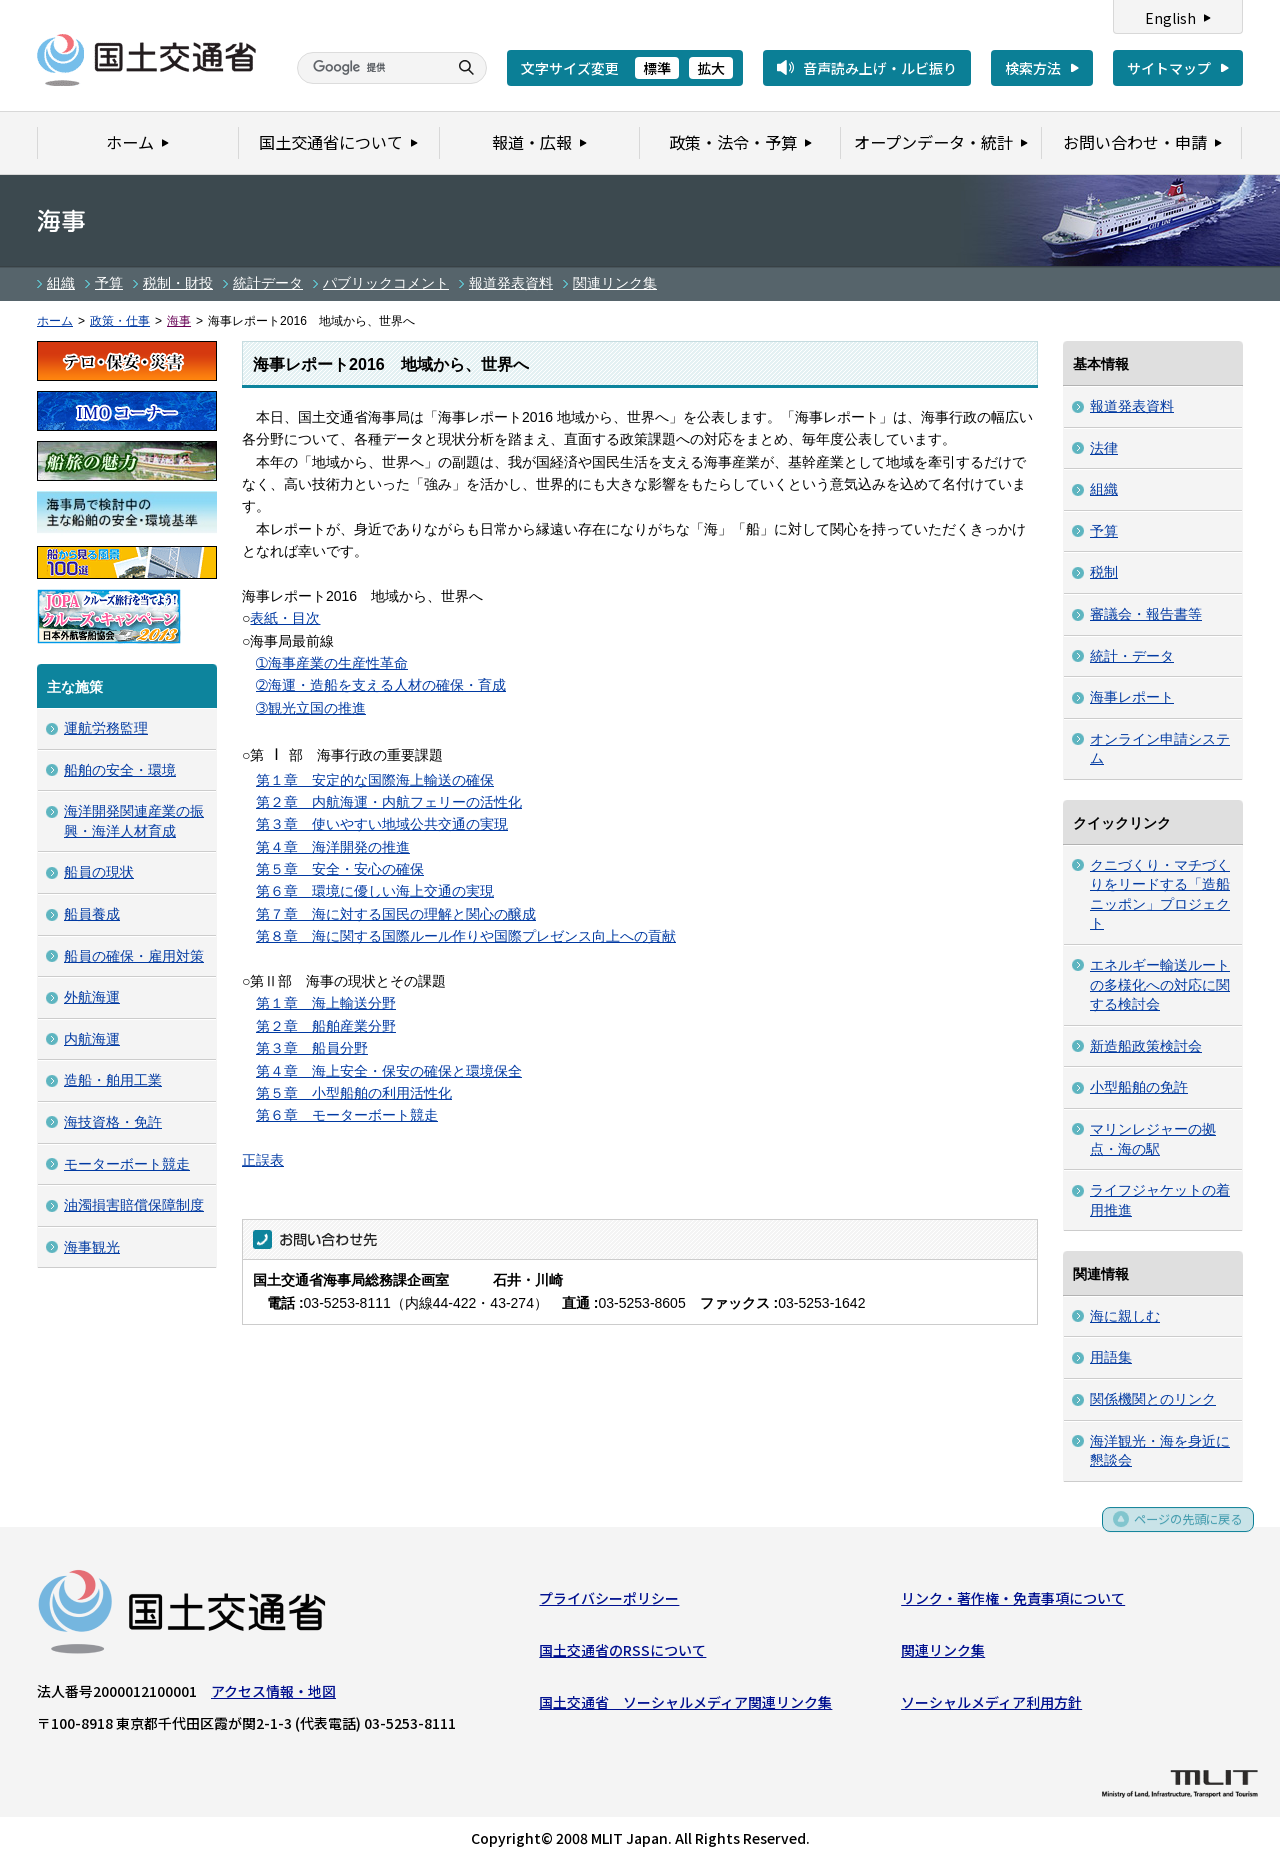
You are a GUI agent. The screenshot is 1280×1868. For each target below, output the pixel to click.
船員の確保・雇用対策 (134, 956)
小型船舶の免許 (1139, 1087)
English (1170, 18)
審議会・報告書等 (1146, 614)
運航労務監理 (106, 728)
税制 (1104, 572)
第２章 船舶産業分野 (326, 1026)
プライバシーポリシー (609, 1602)
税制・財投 (178, 283)
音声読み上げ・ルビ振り (880, 68)
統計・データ (1132, 656)
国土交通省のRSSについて (622, 1654)
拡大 (711, 68)
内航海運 (92, 1039)
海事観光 (92, 1247)
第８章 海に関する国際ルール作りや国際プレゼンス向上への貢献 (466, 936)
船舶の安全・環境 (120, 770)
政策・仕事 (120, 321)
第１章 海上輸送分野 (326, 1003)
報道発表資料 (511, 283)
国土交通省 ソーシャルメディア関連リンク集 (685, 1706)
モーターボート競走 (127, 1164)
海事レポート (1132, 697)
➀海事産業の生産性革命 (332, 663)
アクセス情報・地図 (273, 1695)
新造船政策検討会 (1146, 1046)
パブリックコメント (386, 283)
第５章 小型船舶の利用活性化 (354, 1093)
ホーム (55, 321)
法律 (1104, 448)
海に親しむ (1125, 1316)
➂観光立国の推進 (311, 708)
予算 (109, 283)
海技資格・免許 (113, 1122)
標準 (657, 68)
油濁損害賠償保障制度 (134, 1205)
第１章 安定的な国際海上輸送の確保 (375, 780)
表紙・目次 (285, 618)
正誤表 (263, 1160)
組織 (61, 283)
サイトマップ (1169, 68)
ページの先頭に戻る (1181, 1529)
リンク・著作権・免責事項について (1013, 1602)
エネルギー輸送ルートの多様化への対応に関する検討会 (1160, 984)
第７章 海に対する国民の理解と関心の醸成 (396, 914)
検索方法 (1033, 68)
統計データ (268, 283)
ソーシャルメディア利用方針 (991, 1706)
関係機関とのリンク (1153, 1399)
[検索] (370, 68)
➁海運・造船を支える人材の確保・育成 (381, 685)
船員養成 (92, 914)
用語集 (1111, 1357)
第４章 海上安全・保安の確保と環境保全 (389, 1071)
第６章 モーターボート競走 (347, 1115)
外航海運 (92, 997)
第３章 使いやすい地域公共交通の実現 (382, 824)
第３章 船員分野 (312, 1048)
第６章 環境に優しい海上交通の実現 (375, 891)
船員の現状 (99, 872)
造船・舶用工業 (113, 1080)
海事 (179, 321)
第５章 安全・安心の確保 (340, 869)
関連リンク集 (615, 283)
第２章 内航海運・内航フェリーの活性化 (389, 802)
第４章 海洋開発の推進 (333, 847)
